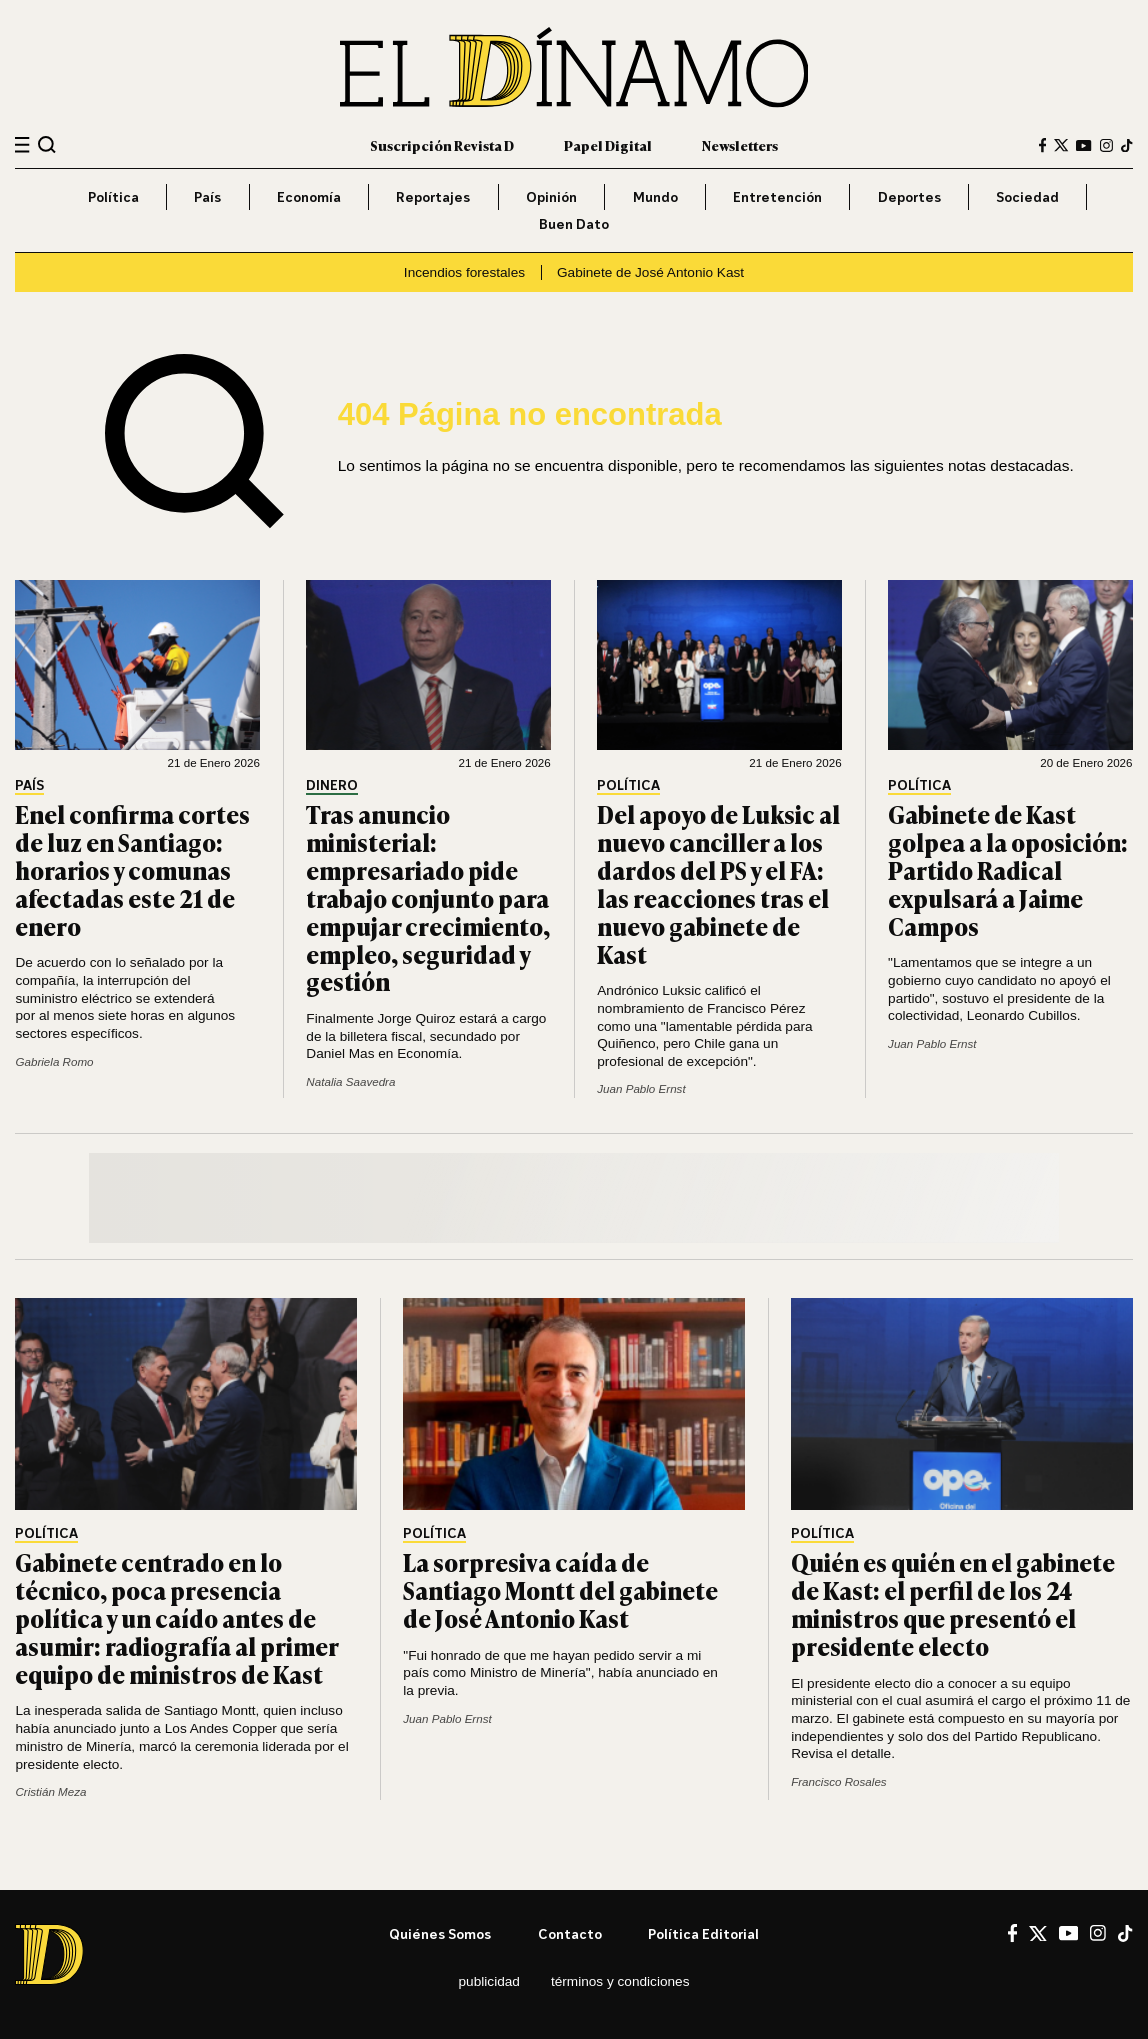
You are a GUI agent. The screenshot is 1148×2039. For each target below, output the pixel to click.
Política (113, 196)
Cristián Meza (50, 1791)
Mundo (655, 196)
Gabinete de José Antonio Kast (650, 272)
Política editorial (703, 1933)
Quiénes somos (440, 1933)
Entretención (777, 196)
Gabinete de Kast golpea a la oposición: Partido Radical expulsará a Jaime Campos (1008, 870)
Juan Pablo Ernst (641, 1088)
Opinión (551, 196)
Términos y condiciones (620, 1981)
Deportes (909, 196)
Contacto (570, 1933)
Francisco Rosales (839, 1781)
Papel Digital (608, 145)
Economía (309, 196)
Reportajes (433, 196)
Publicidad (489, 1981)
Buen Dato (574, 223)
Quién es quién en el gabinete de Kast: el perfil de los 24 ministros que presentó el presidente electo (953, 1604)
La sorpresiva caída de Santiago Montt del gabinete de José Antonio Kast (560, 1590)
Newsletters (740, 145)
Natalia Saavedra (350, 1081)
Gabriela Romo (54, 1061)
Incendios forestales (464, 272)
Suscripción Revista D (442, 145)
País (207, 196)
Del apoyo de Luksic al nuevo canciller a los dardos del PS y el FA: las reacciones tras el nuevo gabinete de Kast (718, 883)
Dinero (332, 785)
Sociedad (1027, 196)
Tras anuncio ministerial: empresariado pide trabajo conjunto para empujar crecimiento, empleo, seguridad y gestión (428, 897)
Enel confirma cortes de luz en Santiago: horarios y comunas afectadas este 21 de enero (132, 870)
